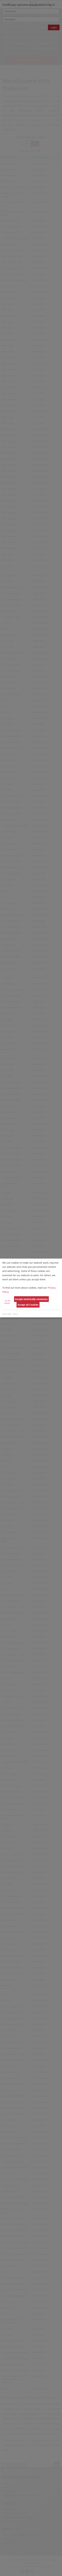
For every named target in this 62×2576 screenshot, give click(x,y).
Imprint (15, 1314)
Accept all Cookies (28, 1304)
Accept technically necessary (31, 1299)
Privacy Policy (6, 1314)
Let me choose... (7, 1301)
